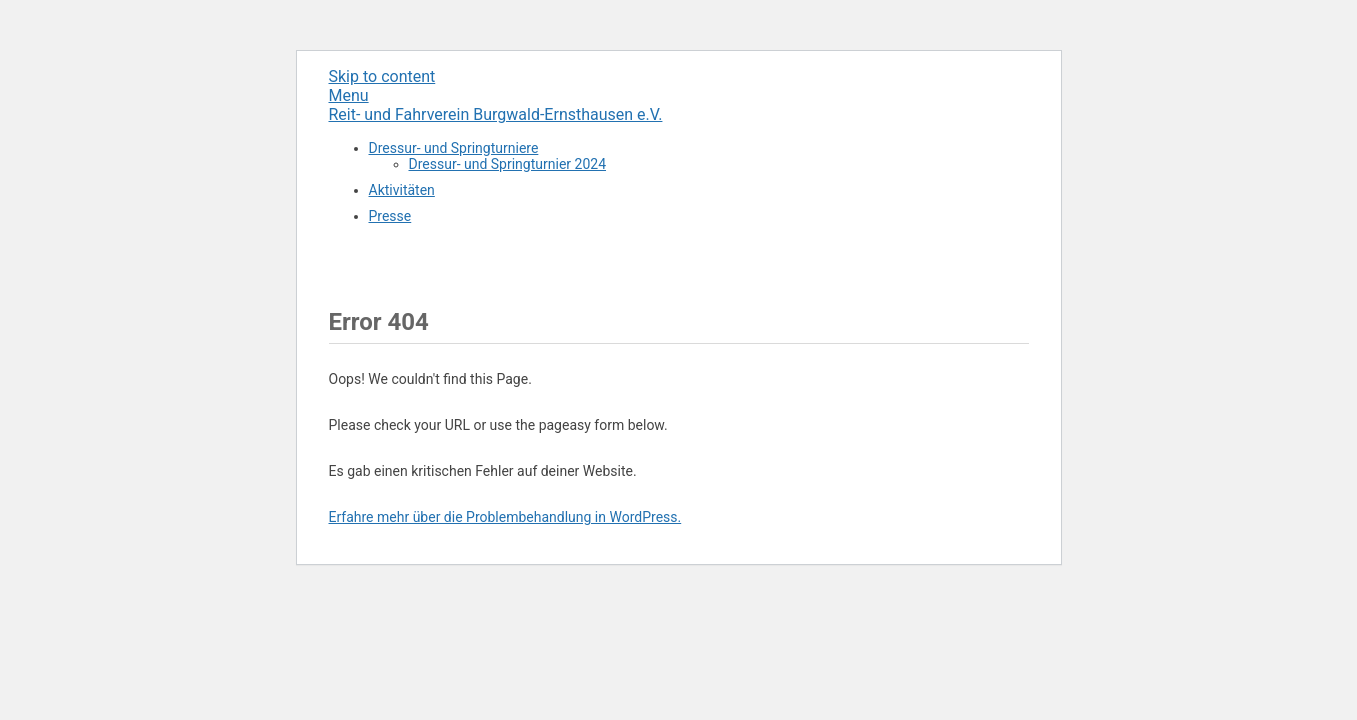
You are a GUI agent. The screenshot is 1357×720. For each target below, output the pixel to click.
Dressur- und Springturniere (454, 148)
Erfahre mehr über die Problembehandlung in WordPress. (505, 517)
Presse (390, 216)
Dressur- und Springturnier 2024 (508, 164)
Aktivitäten (402, 190)
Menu (349, 95)
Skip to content (382, 76)
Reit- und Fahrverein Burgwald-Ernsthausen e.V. (496, 114)
